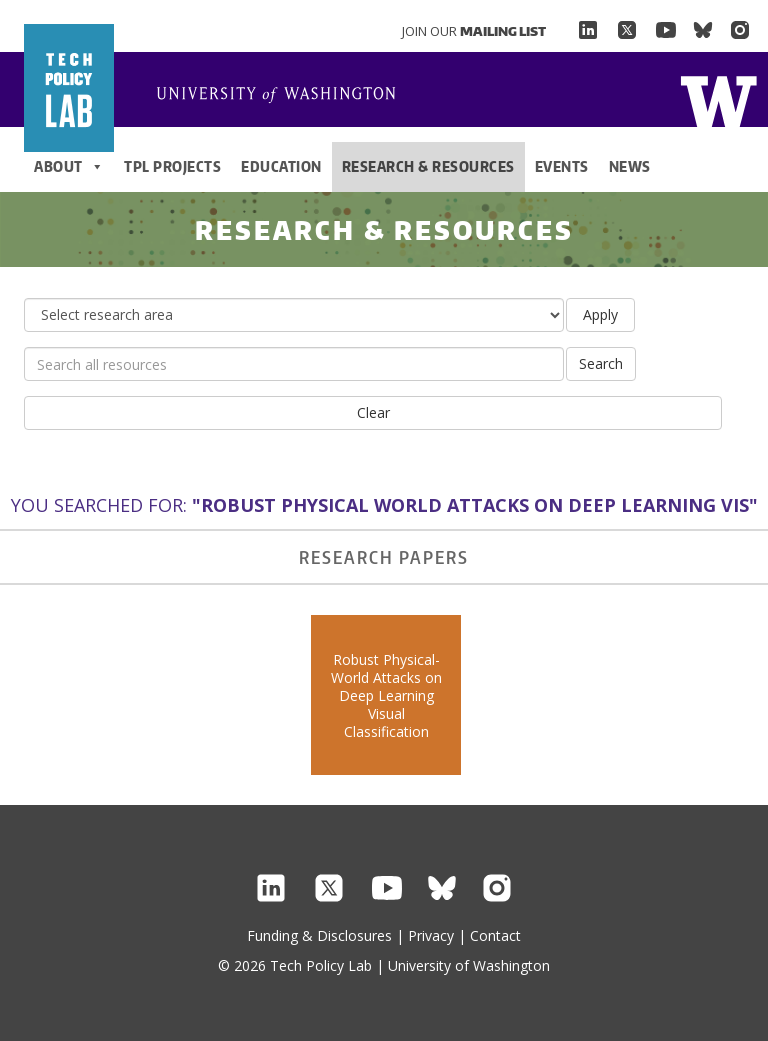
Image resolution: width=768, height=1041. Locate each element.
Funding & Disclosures (319, 935)
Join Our (474, 31)
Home (284, 96)
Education (281, 166)
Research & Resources (428, 166)
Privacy (431, 935)
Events (562, 166)
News (630, 166)
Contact (495, 935)
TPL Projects (172, 166)
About (69, 167)
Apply (600, 314)
